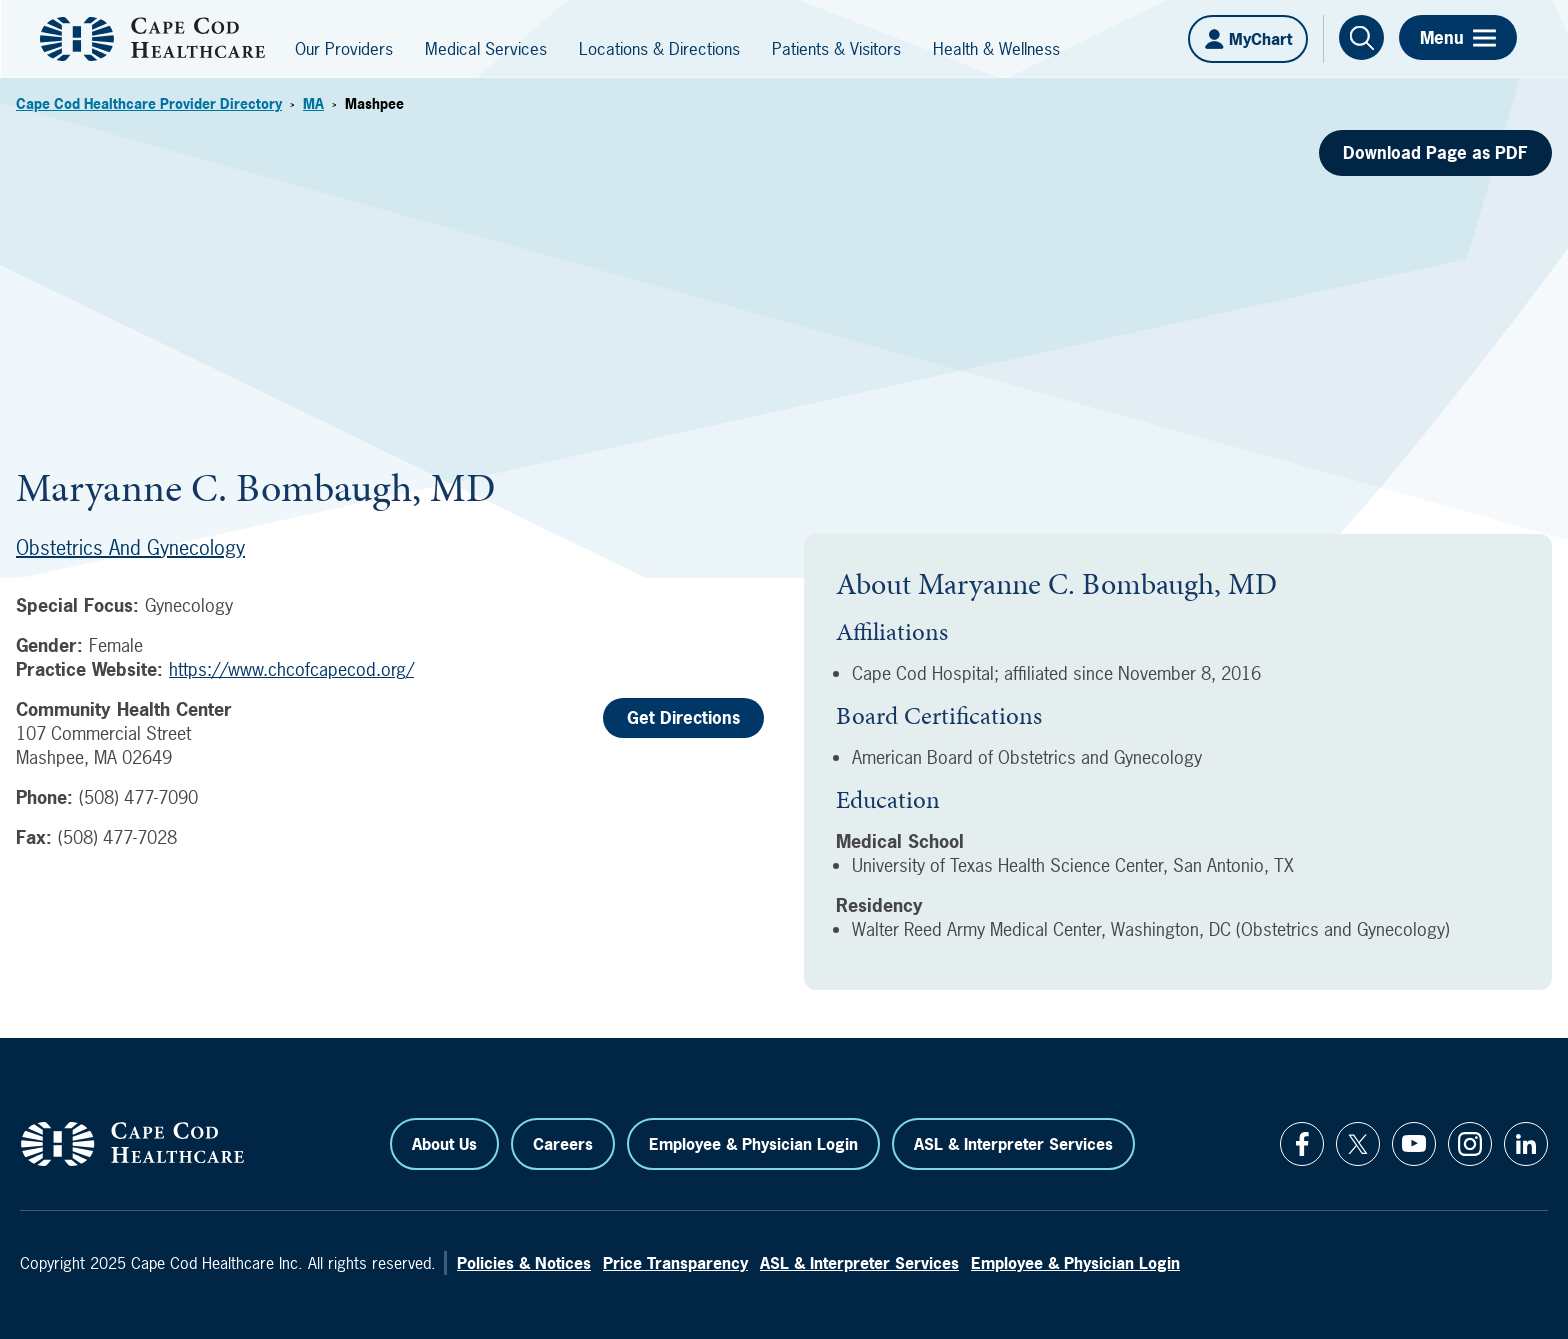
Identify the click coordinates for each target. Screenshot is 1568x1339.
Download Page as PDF (1435, 152)
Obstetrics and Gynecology (130, 547)
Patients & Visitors (836, 48)
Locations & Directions (659, 48)
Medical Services (486, 48)
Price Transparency (675, 1263)
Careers (563, 1144)
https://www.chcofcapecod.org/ (291, 669)
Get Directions (683, 717)
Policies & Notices (524, 1263)
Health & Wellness (996, 48)
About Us (444, 1144)
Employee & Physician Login (753, 1144)
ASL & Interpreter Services (1013, 1144)
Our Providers (344, 48)
